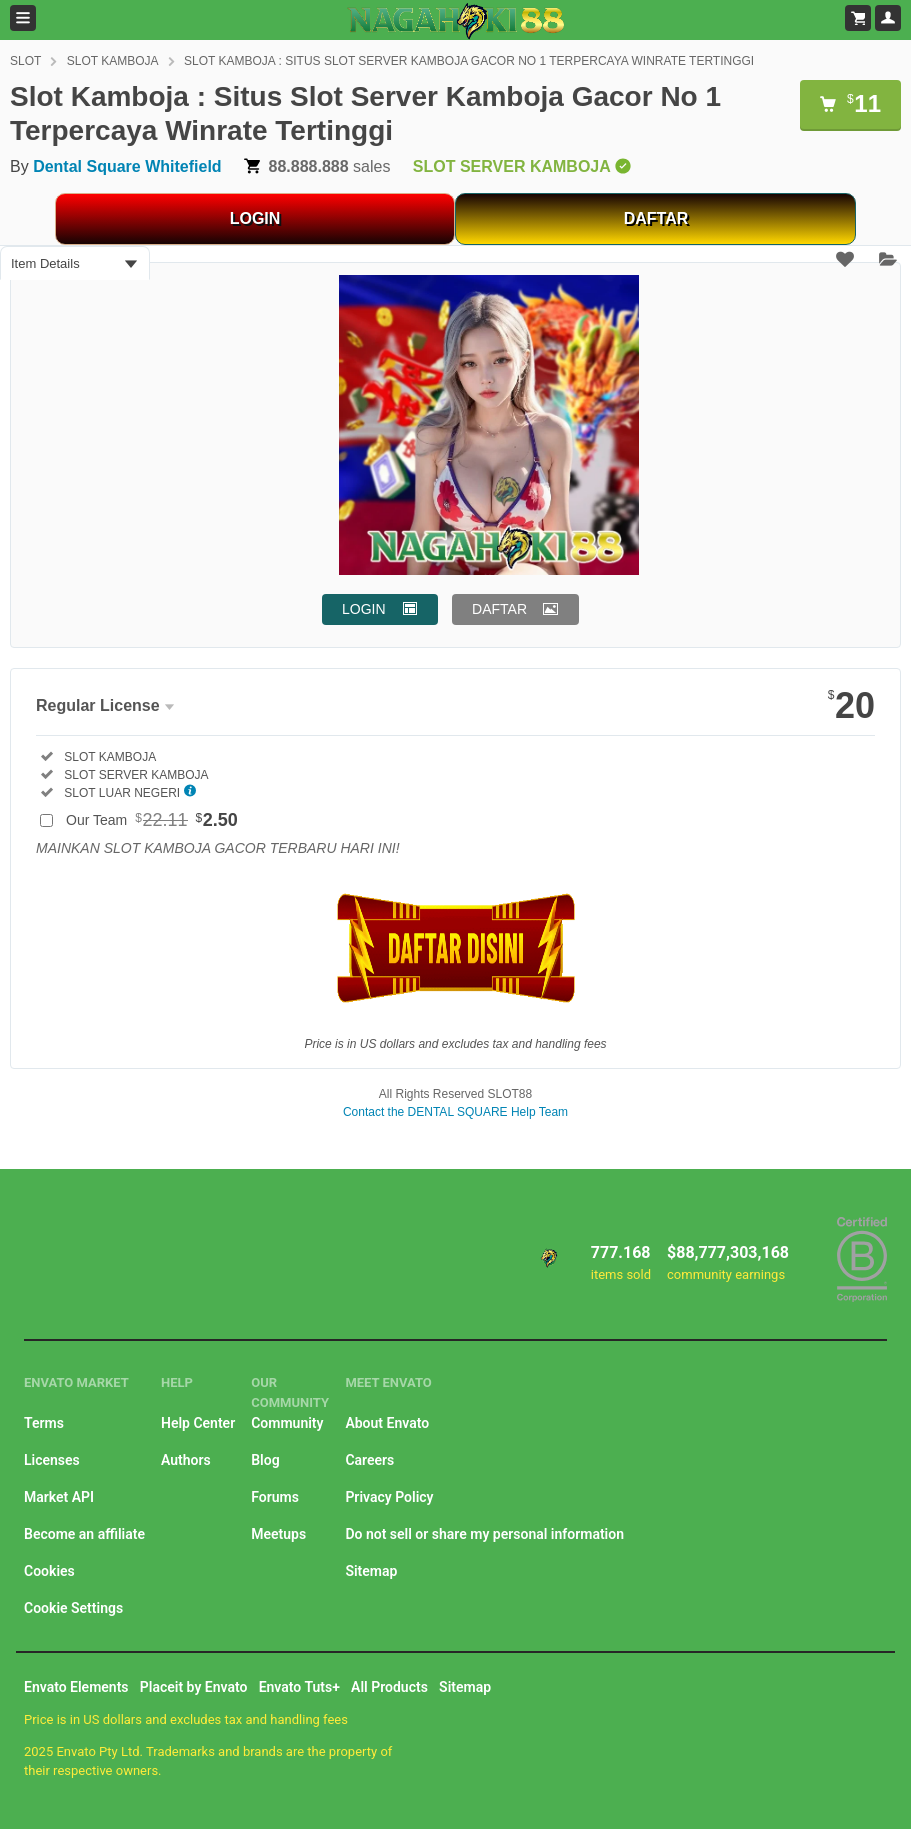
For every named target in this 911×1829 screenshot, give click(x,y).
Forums (275, 1497)
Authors (186, 1460)
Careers (369, 1460)
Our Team (152, 820)
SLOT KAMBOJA (113, 61)
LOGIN (255, 218)
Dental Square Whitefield (127, 166)
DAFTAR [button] (499, 609)
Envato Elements (76, 1687)
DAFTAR (656, 218)
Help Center (198, 1423)
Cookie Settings (73, 1608)
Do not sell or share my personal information (484, 1534)
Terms (44, 1423)
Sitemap (371, 1571)
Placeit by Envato (194, 1687)
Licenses (52, 1460)
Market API (59, 1497)
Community (287, 1423)
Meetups (278, 1534)
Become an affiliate (84, 1534)
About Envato (387, 1423)
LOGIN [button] (364, 609)
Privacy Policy (389, 1497)
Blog (265, 1460)
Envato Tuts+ (299, 1687)
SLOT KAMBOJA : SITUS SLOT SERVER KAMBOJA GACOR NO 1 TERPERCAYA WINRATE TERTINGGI (469, 61)
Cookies (49, 1571)
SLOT (25, 61)
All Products (389, 1687)
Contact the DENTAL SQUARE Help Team (455, 1112)
